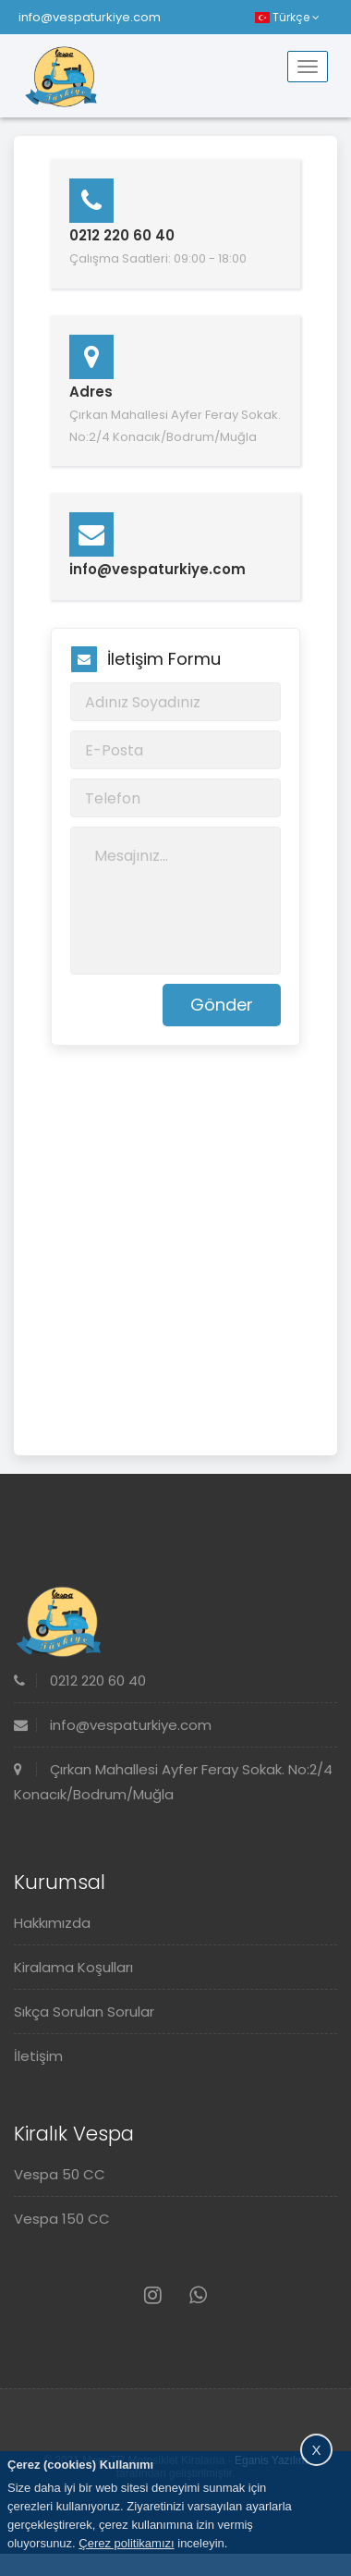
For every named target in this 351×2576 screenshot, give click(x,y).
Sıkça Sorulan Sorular (84, 2011)
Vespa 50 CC (59, 2174)
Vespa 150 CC (62, 2218)
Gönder (221, 1004)
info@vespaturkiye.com (89, 17)
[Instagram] (153, 2295)
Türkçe (287, 17)
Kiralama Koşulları (73, 1967)
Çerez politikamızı (126, 2543)
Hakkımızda (52, 1922)
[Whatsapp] (198, 2295)
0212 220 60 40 (80, 1680)
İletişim (38, 2056)
